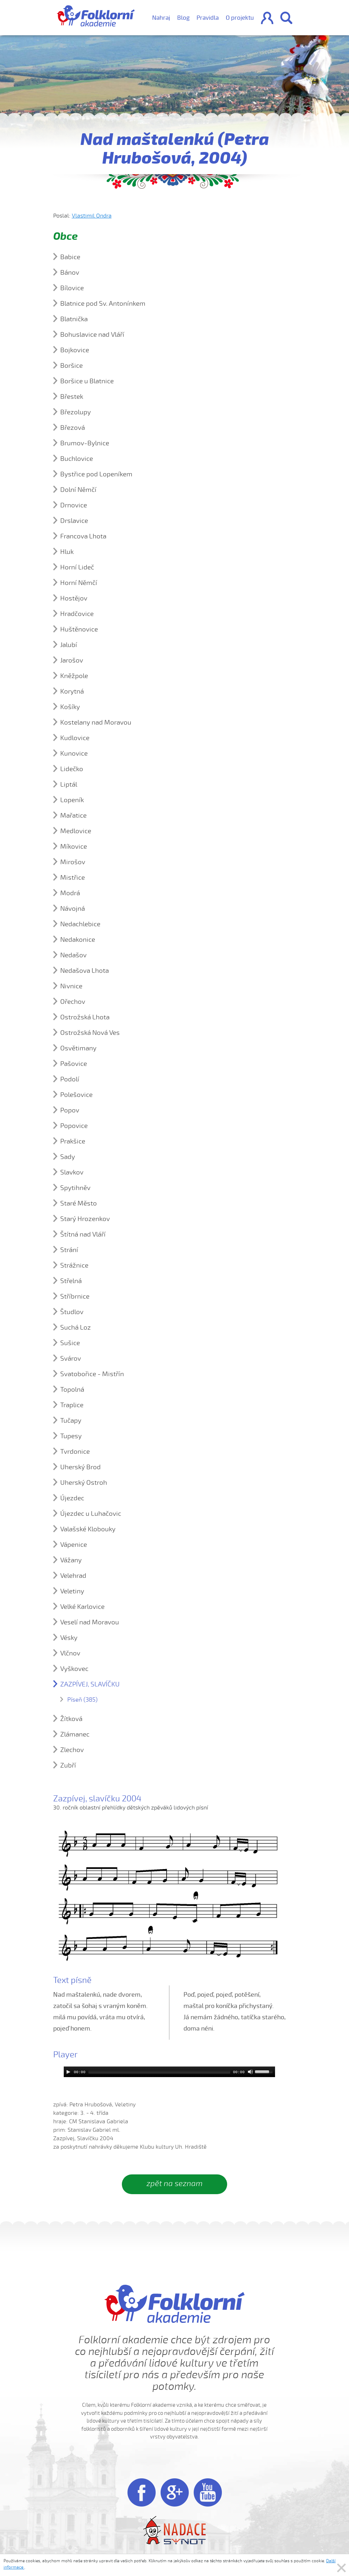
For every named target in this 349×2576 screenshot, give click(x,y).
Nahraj (161, 18)
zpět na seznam (174, 2183)
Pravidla (208, 18)
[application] (169, 2072)
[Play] (68, 2072)
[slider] (159, 2072)
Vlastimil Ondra (92, 215)
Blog (183, 18)
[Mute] (250, 2072)
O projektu (240, 18)
